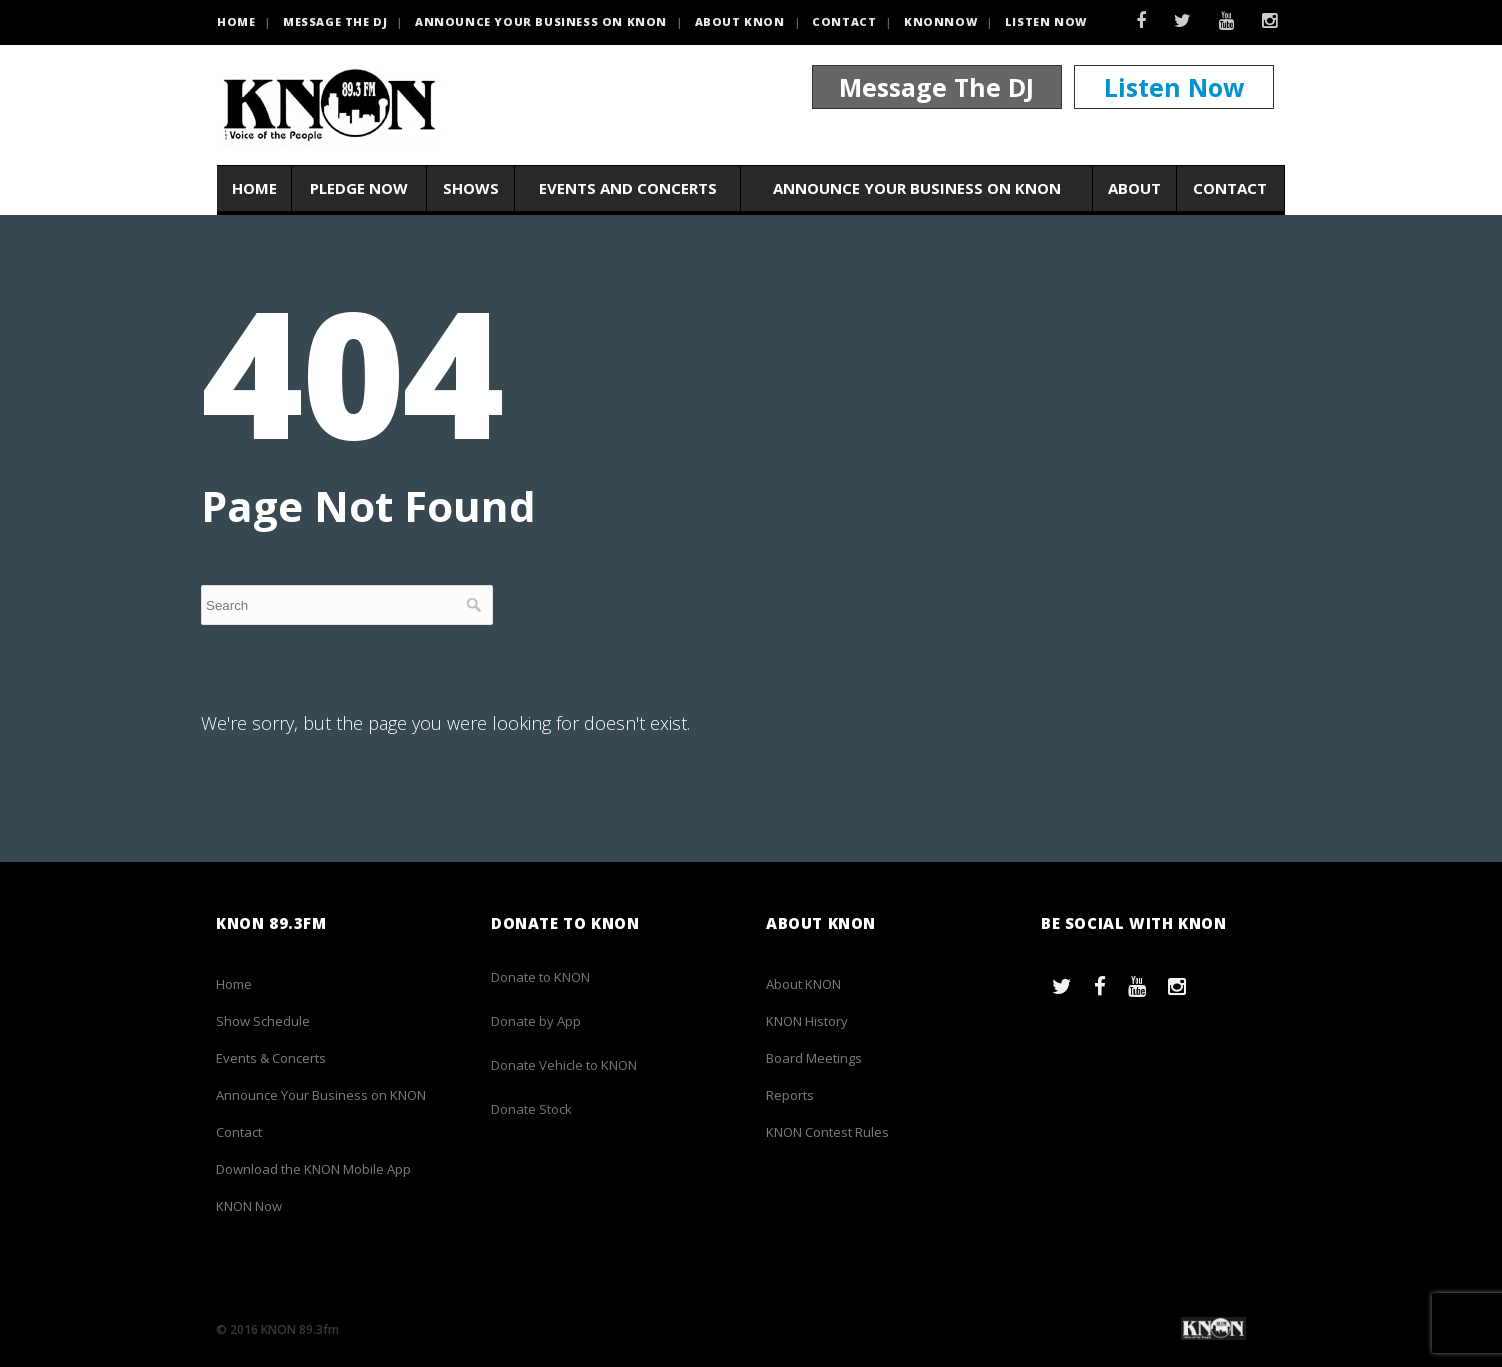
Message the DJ (335, 21)
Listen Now (1046, 21)
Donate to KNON (540, 977)
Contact (844, 21)
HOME (236, 21)
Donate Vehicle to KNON (564, 1065)
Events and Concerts (628, 189)
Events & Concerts (271, 1058)
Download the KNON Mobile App (313, 1169)
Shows (471, 189)
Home (254, 189)
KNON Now (249, 1206)
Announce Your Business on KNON (541, 21)
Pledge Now (359, 189)
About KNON (740, 21)
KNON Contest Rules (827, 1132)
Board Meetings (814, 1058)
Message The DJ (936, 88)
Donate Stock (531, 1109)
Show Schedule (263, 1021)
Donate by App (536, 1021)
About (1134, 189)
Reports (790, 1095)
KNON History (807, 1021)
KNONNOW (940, 21)
